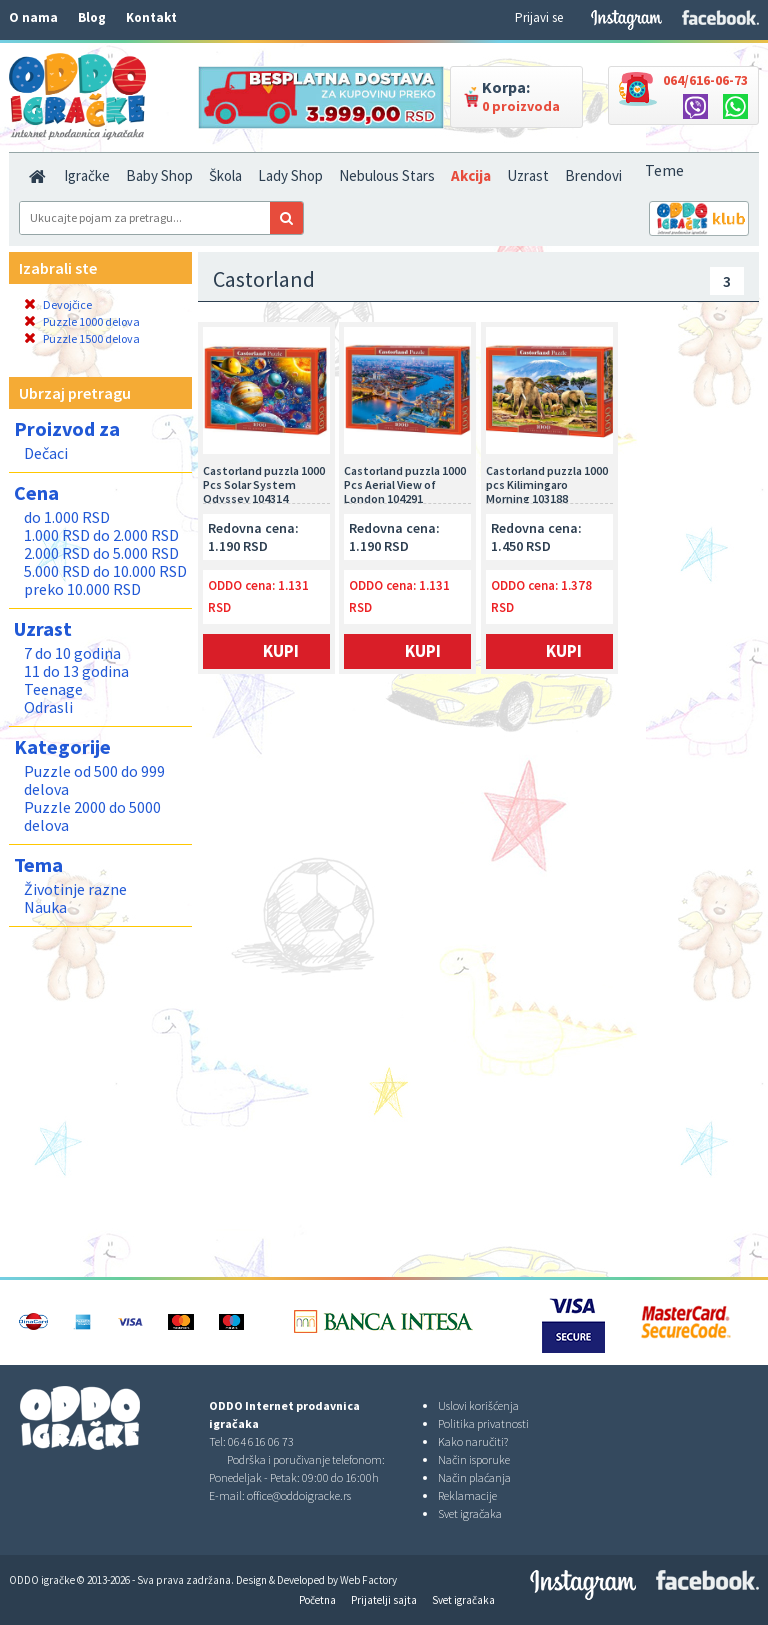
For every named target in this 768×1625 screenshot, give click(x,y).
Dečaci (46, 453)
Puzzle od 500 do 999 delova (94, 780)
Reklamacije (467, 1495)
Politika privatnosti (483, 1423)
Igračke (87, 175)
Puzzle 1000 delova (82, 321)
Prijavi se (539, 17)
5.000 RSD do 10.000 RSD (105, 571)
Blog (92, 17)
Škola (225, 175)
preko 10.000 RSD (82, 589)
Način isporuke (474, 1459)
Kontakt (151, 17)
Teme (664, 170)
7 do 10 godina (72, 653)
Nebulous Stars (387, 175)
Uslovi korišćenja (478, 1405)
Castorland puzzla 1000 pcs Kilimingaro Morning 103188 (547, 484)
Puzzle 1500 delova (82, 338)
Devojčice (58, 304)
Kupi (281, 651)
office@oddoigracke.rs (299, 1495)
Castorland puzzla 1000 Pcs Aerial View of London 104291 (405, 484)
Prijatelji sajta (384, 1600)
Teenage (53, 689)
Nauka (45, 907)
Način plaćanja (474, 1477)
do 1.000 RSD (67, 517)
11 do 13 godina (76, 671)
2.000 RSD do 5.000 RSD (101, 553)
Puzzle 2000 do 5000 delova (92, 816)
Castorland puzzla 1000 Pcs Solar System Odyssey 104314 (264, 484)
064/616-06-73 (705, 80)
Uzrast (528, 175)
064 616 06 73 (261, 1441)
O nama (33, 17)
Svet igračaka (470, 1513)
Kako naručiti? (473, 1441)
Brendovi (593, 175)
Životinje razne (75, 889)
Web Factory (368, 1580)
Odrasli (48, 707)
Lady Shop (290, 175)
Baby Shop (159, 175)
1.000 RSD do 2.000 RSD (101, 535)
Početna (317, 1600)
